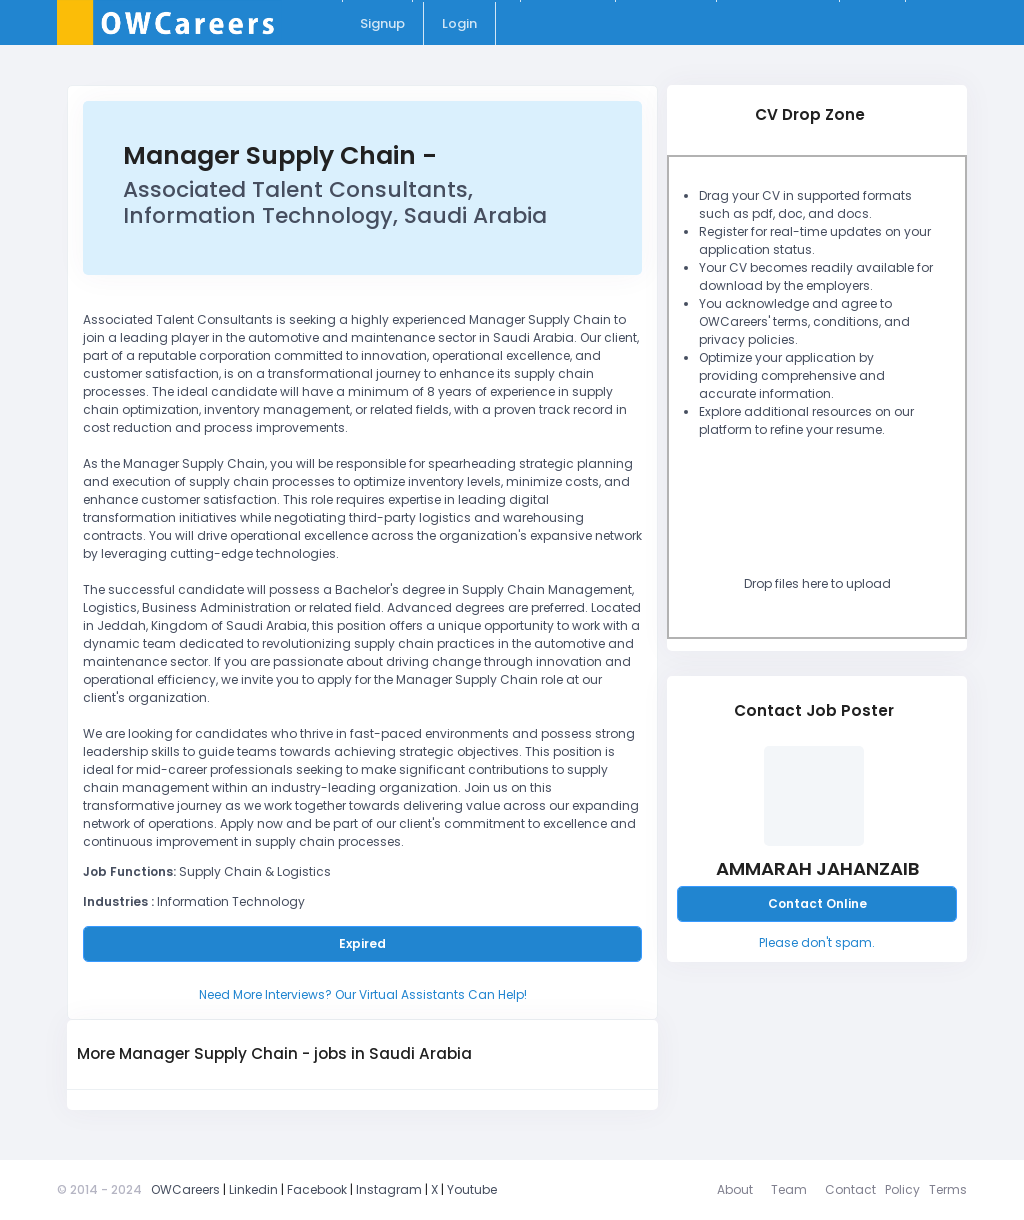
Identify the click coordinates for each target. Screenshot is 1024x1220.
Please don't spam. (817, 942)
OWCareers (185, 1189)
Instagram (389, 1189)
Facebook (317, 1189)
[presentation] (841, 512)
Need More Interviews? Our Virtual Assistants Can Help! (363, 994)
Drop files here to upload (817, 583)
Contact (850, 1189)
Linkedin (253, 1189)
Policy (902, 1189)
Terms (948, 1189)
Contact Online (817, 903)
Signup (382, 23)
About (735, 1189)
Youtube (472, 1189)
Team (789, 1189)
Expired (362, 943)
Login (459, 23)
